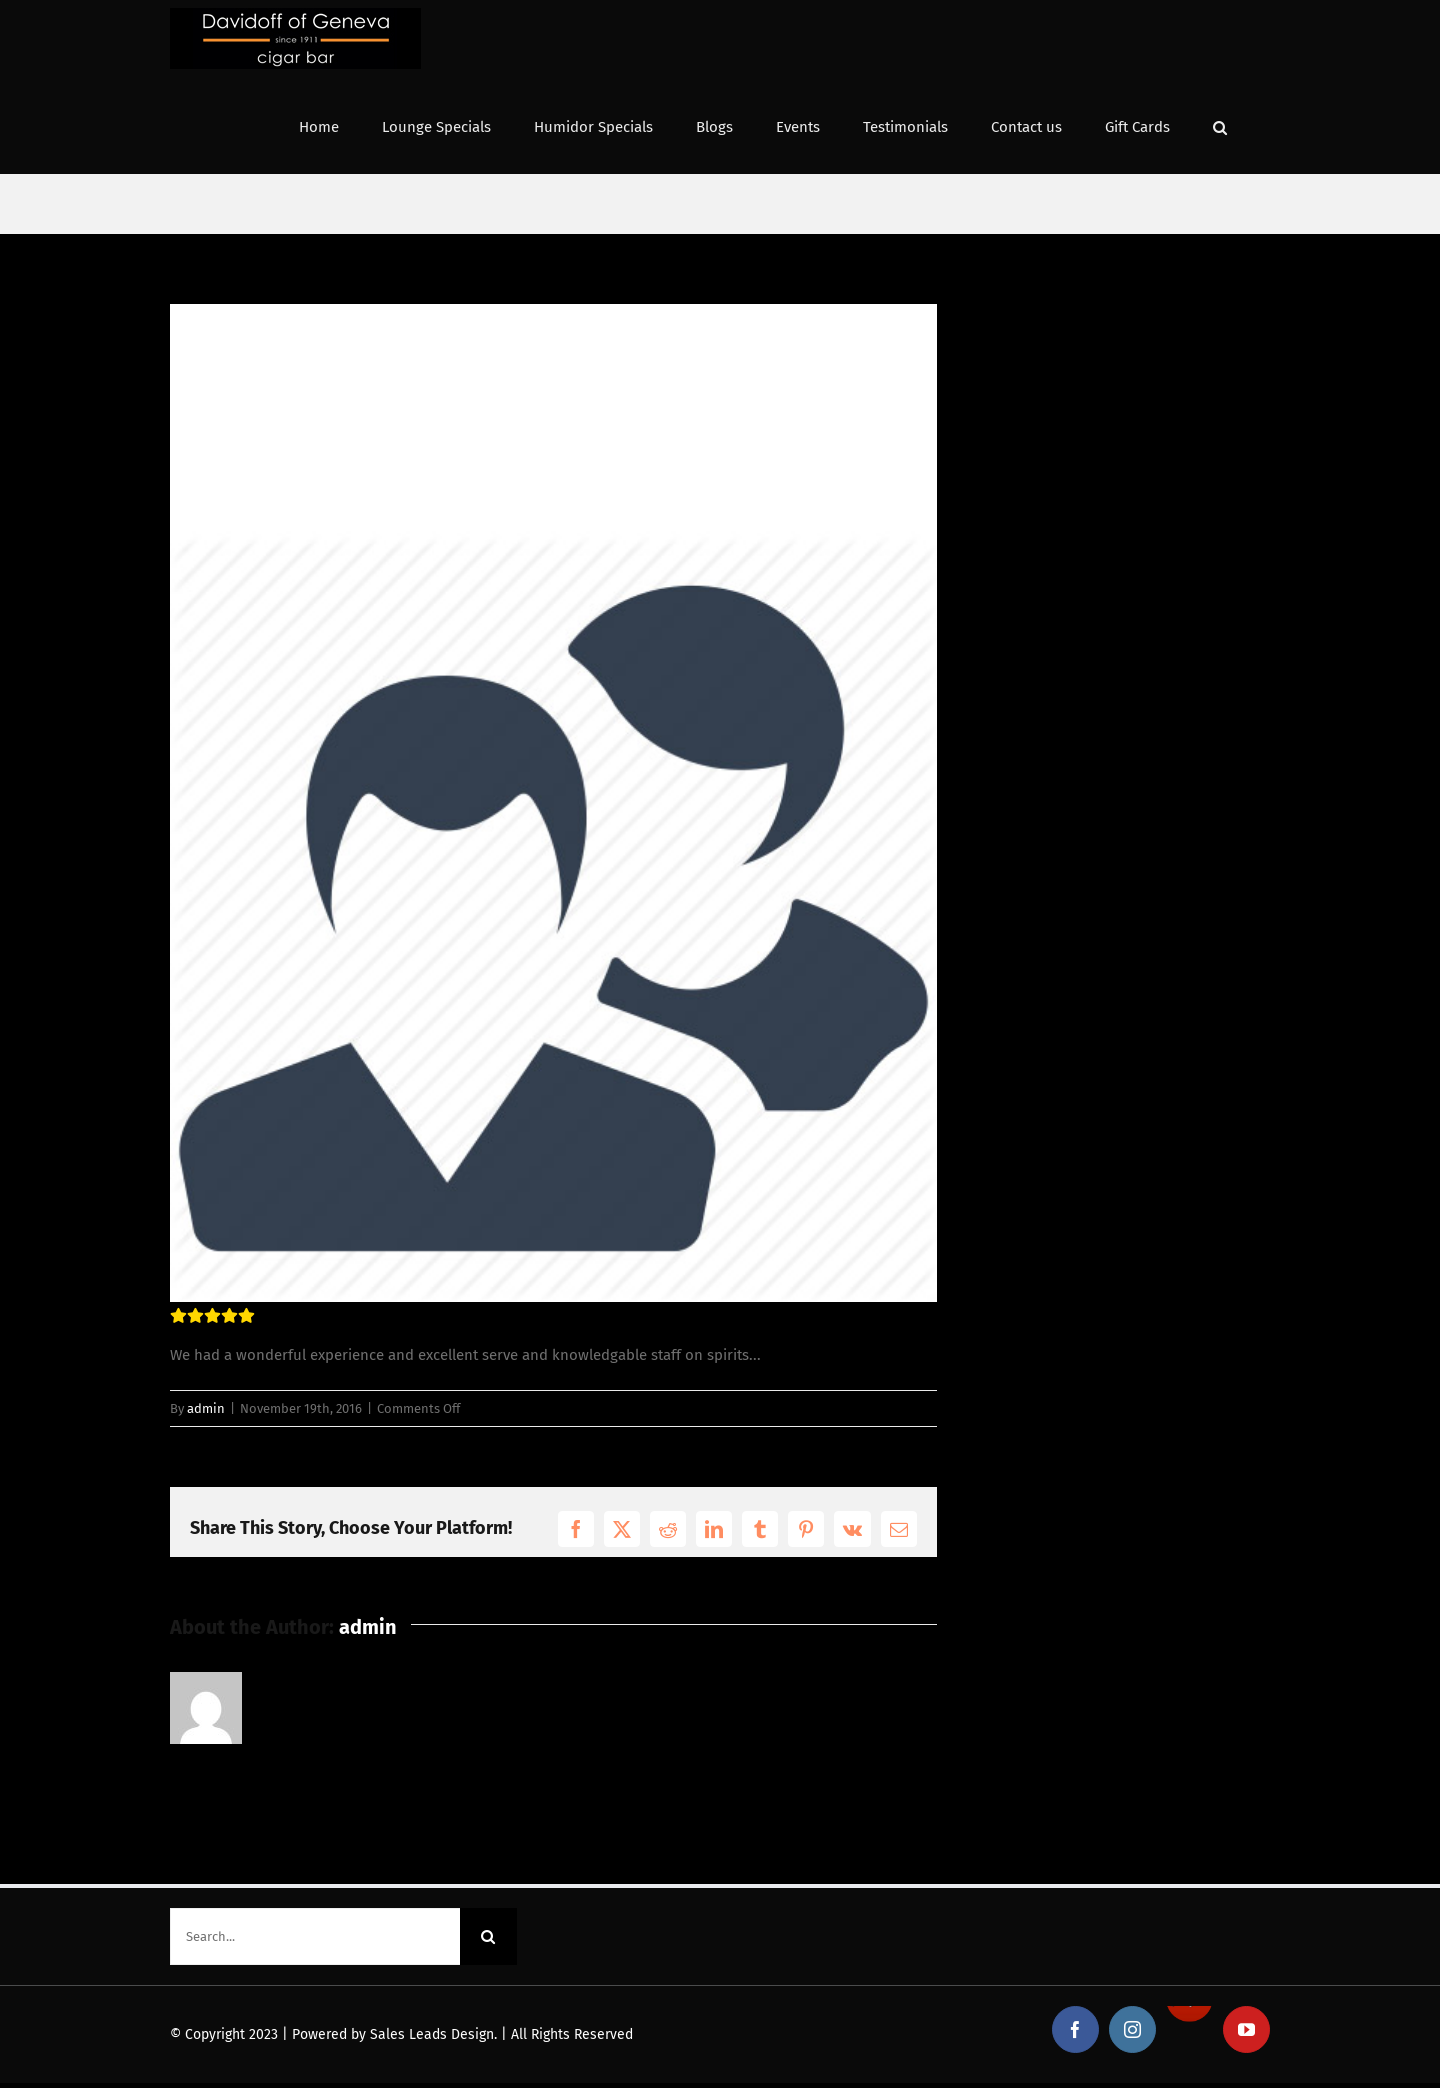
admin (206, 1408)
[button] (1220, 125)
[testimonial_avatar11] (553, 803)
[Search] (488, 1936)
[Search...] (315, 1936)
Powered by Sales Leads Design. (394, 2034)
